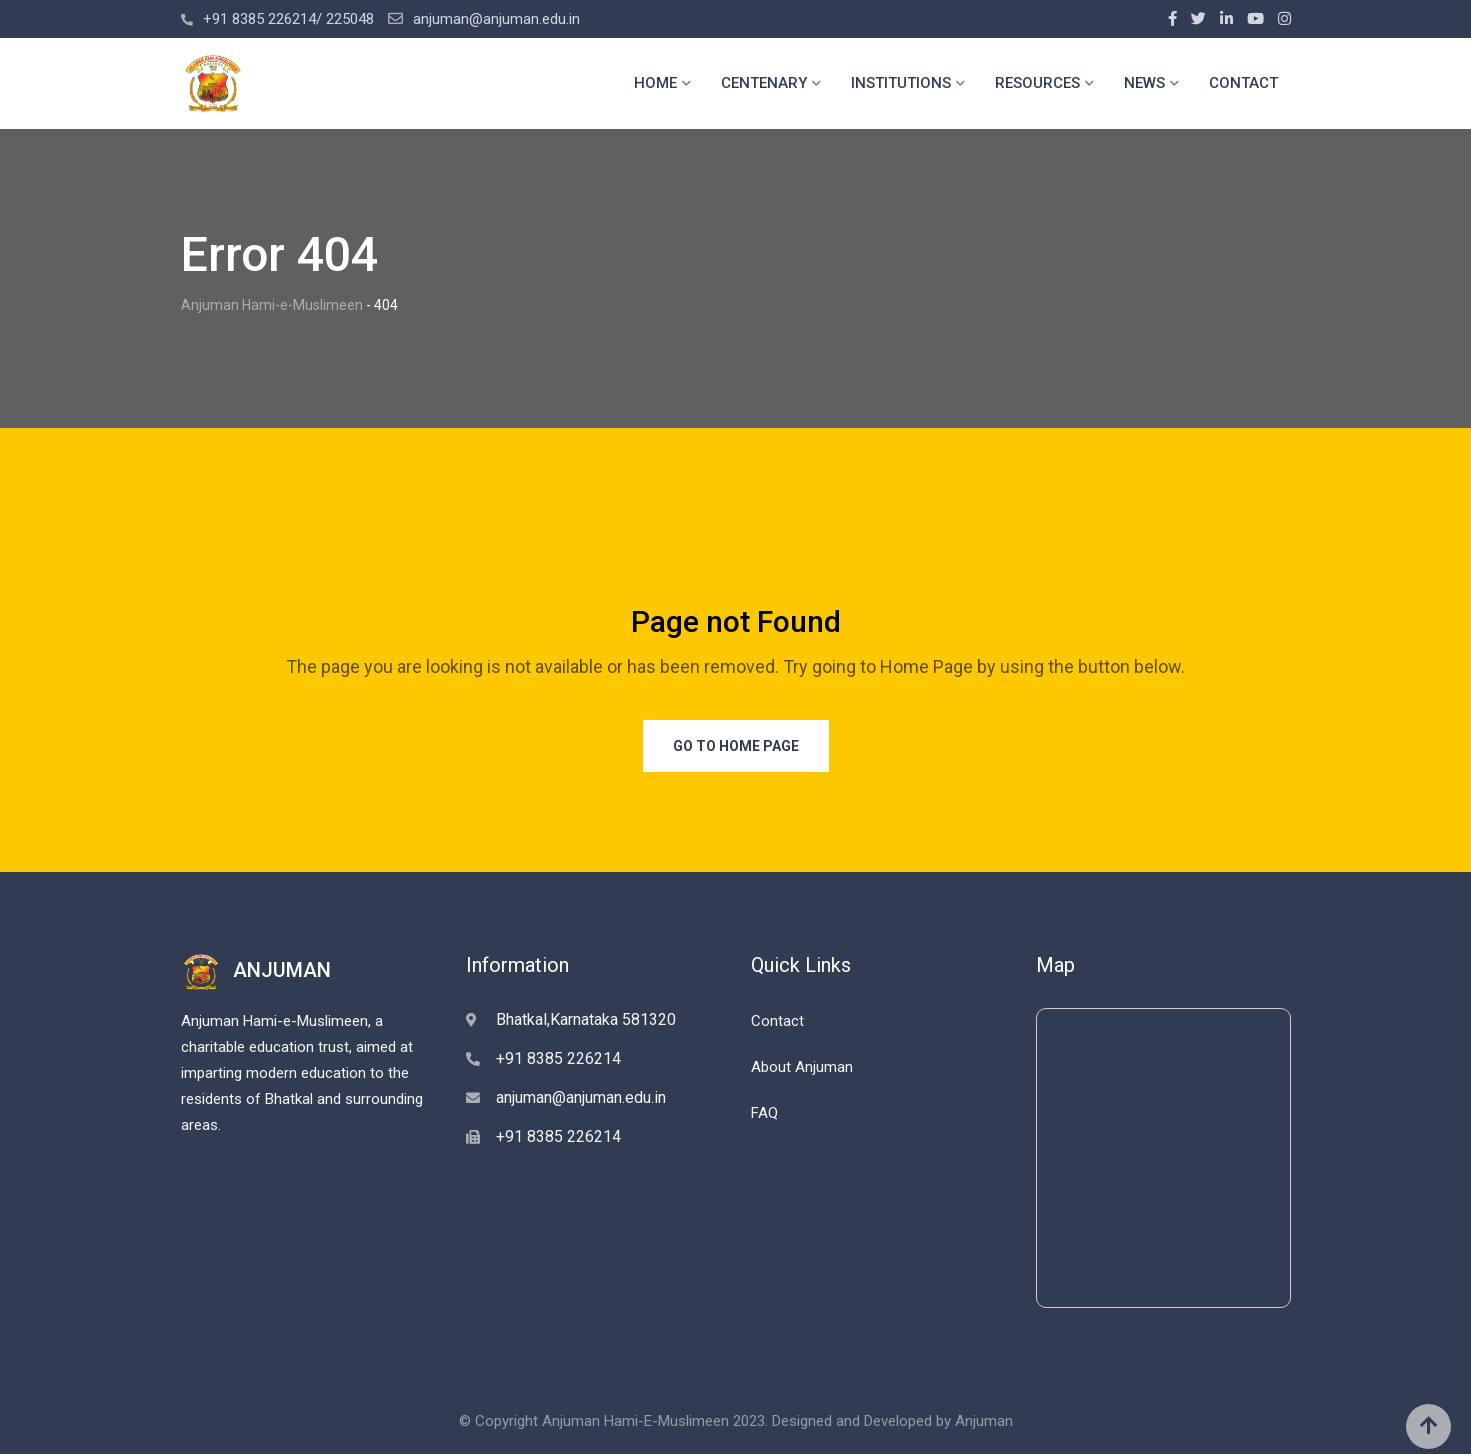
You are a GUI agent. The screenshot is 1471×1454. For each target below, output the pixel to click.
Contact (777, 1021)
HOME (655, 83)
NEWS (1144, 83)
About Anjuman (802, 1067)
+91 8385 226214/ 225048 (288, 19)
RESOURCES (1037, 83)
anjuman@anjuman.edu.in (496, 19)
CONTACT (1243, 83)
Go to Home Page (736, 746)
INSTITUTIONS (901, 83)
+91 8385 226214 (558, 1058)
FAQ (764, 1113)
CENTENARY (764, 83)
